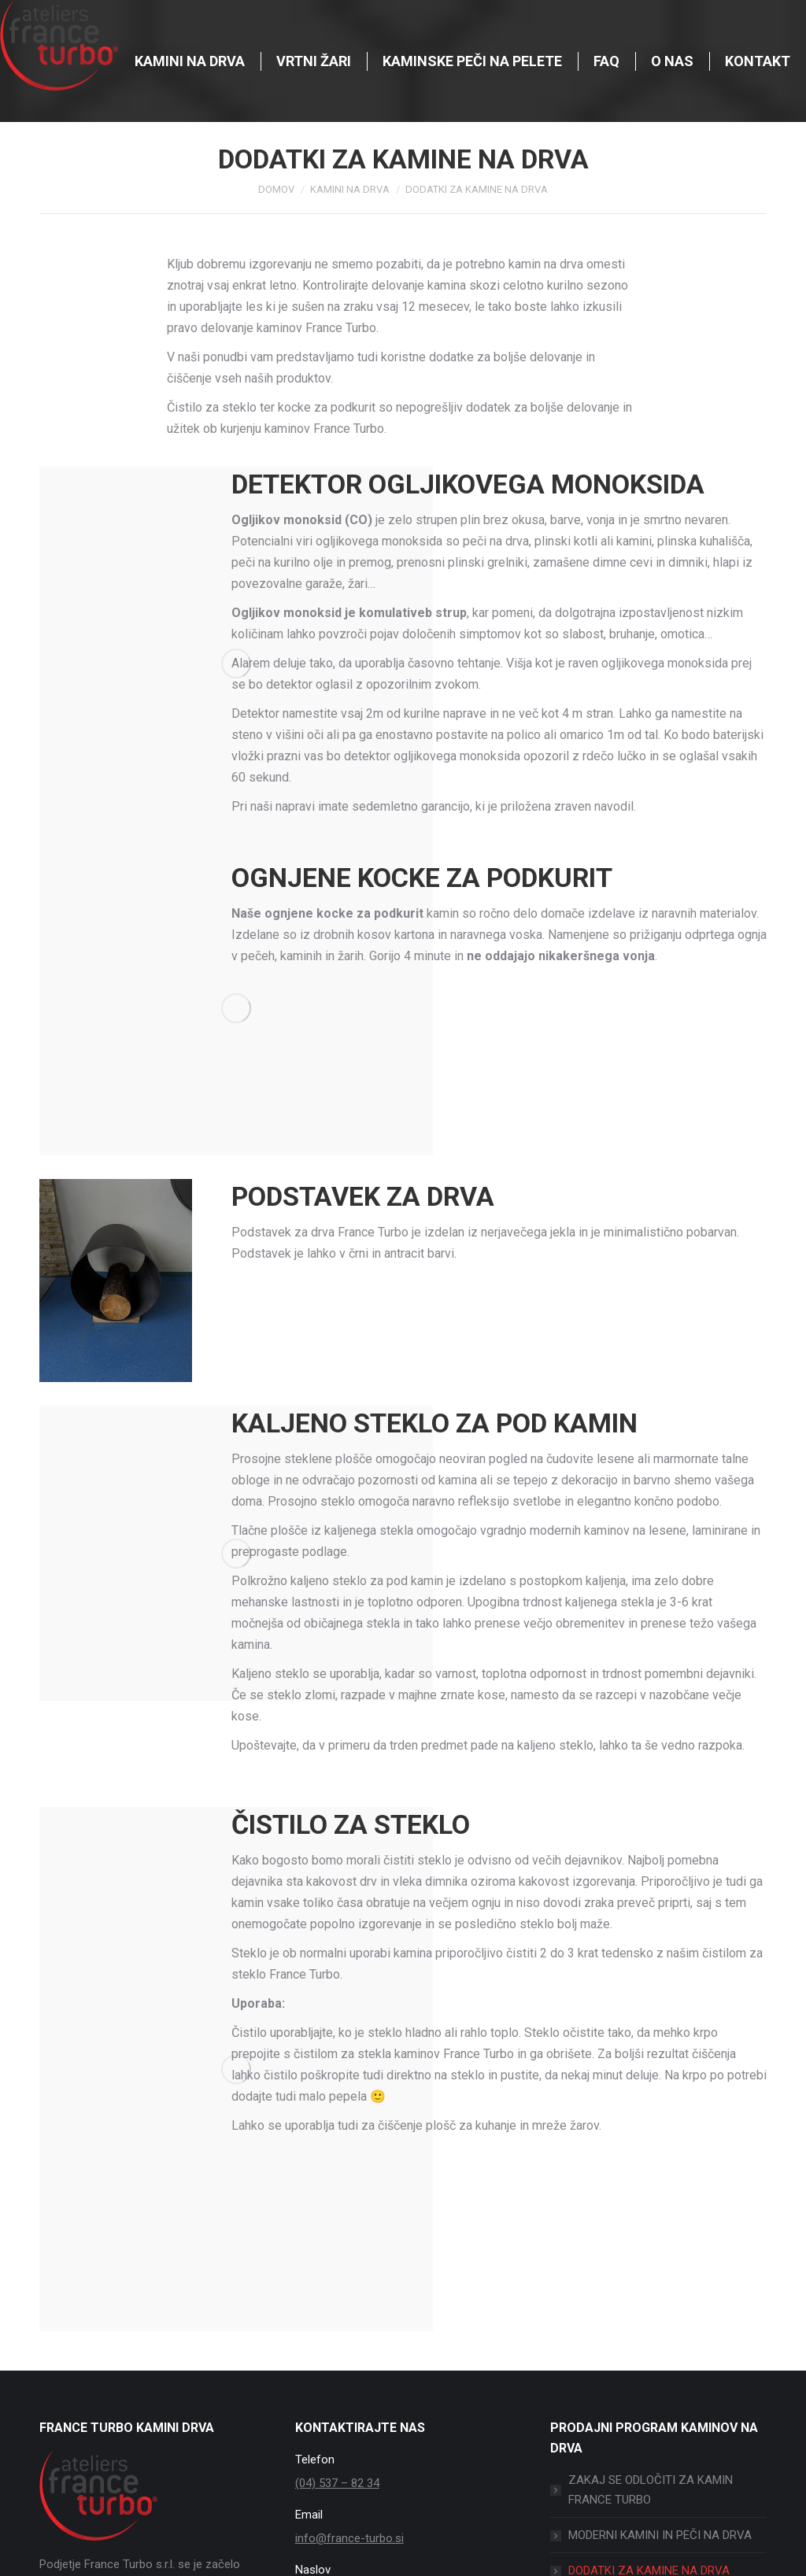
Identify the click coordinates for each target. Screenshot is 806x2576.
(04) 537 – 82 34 (337, 2483)
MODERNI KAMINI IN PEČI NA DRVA (660, 2535)
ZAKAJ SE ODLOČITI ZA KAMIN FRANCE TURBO (650, 2490)
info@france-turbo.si (349, 2538)
